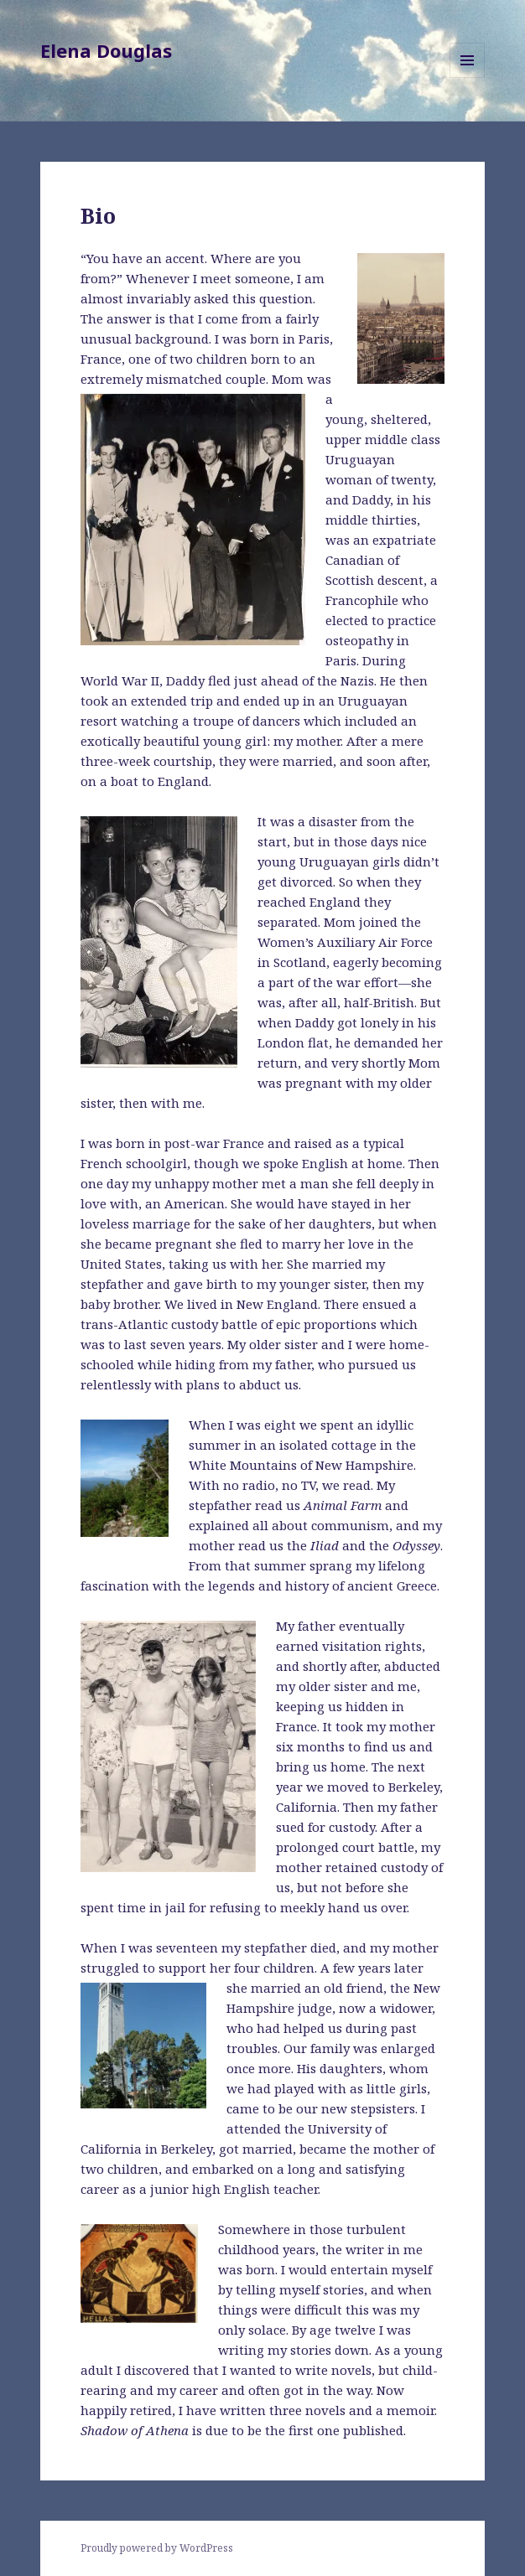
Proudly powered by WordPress (157, 2548)
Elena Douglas (106, 50)
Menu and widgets (467, 77)
